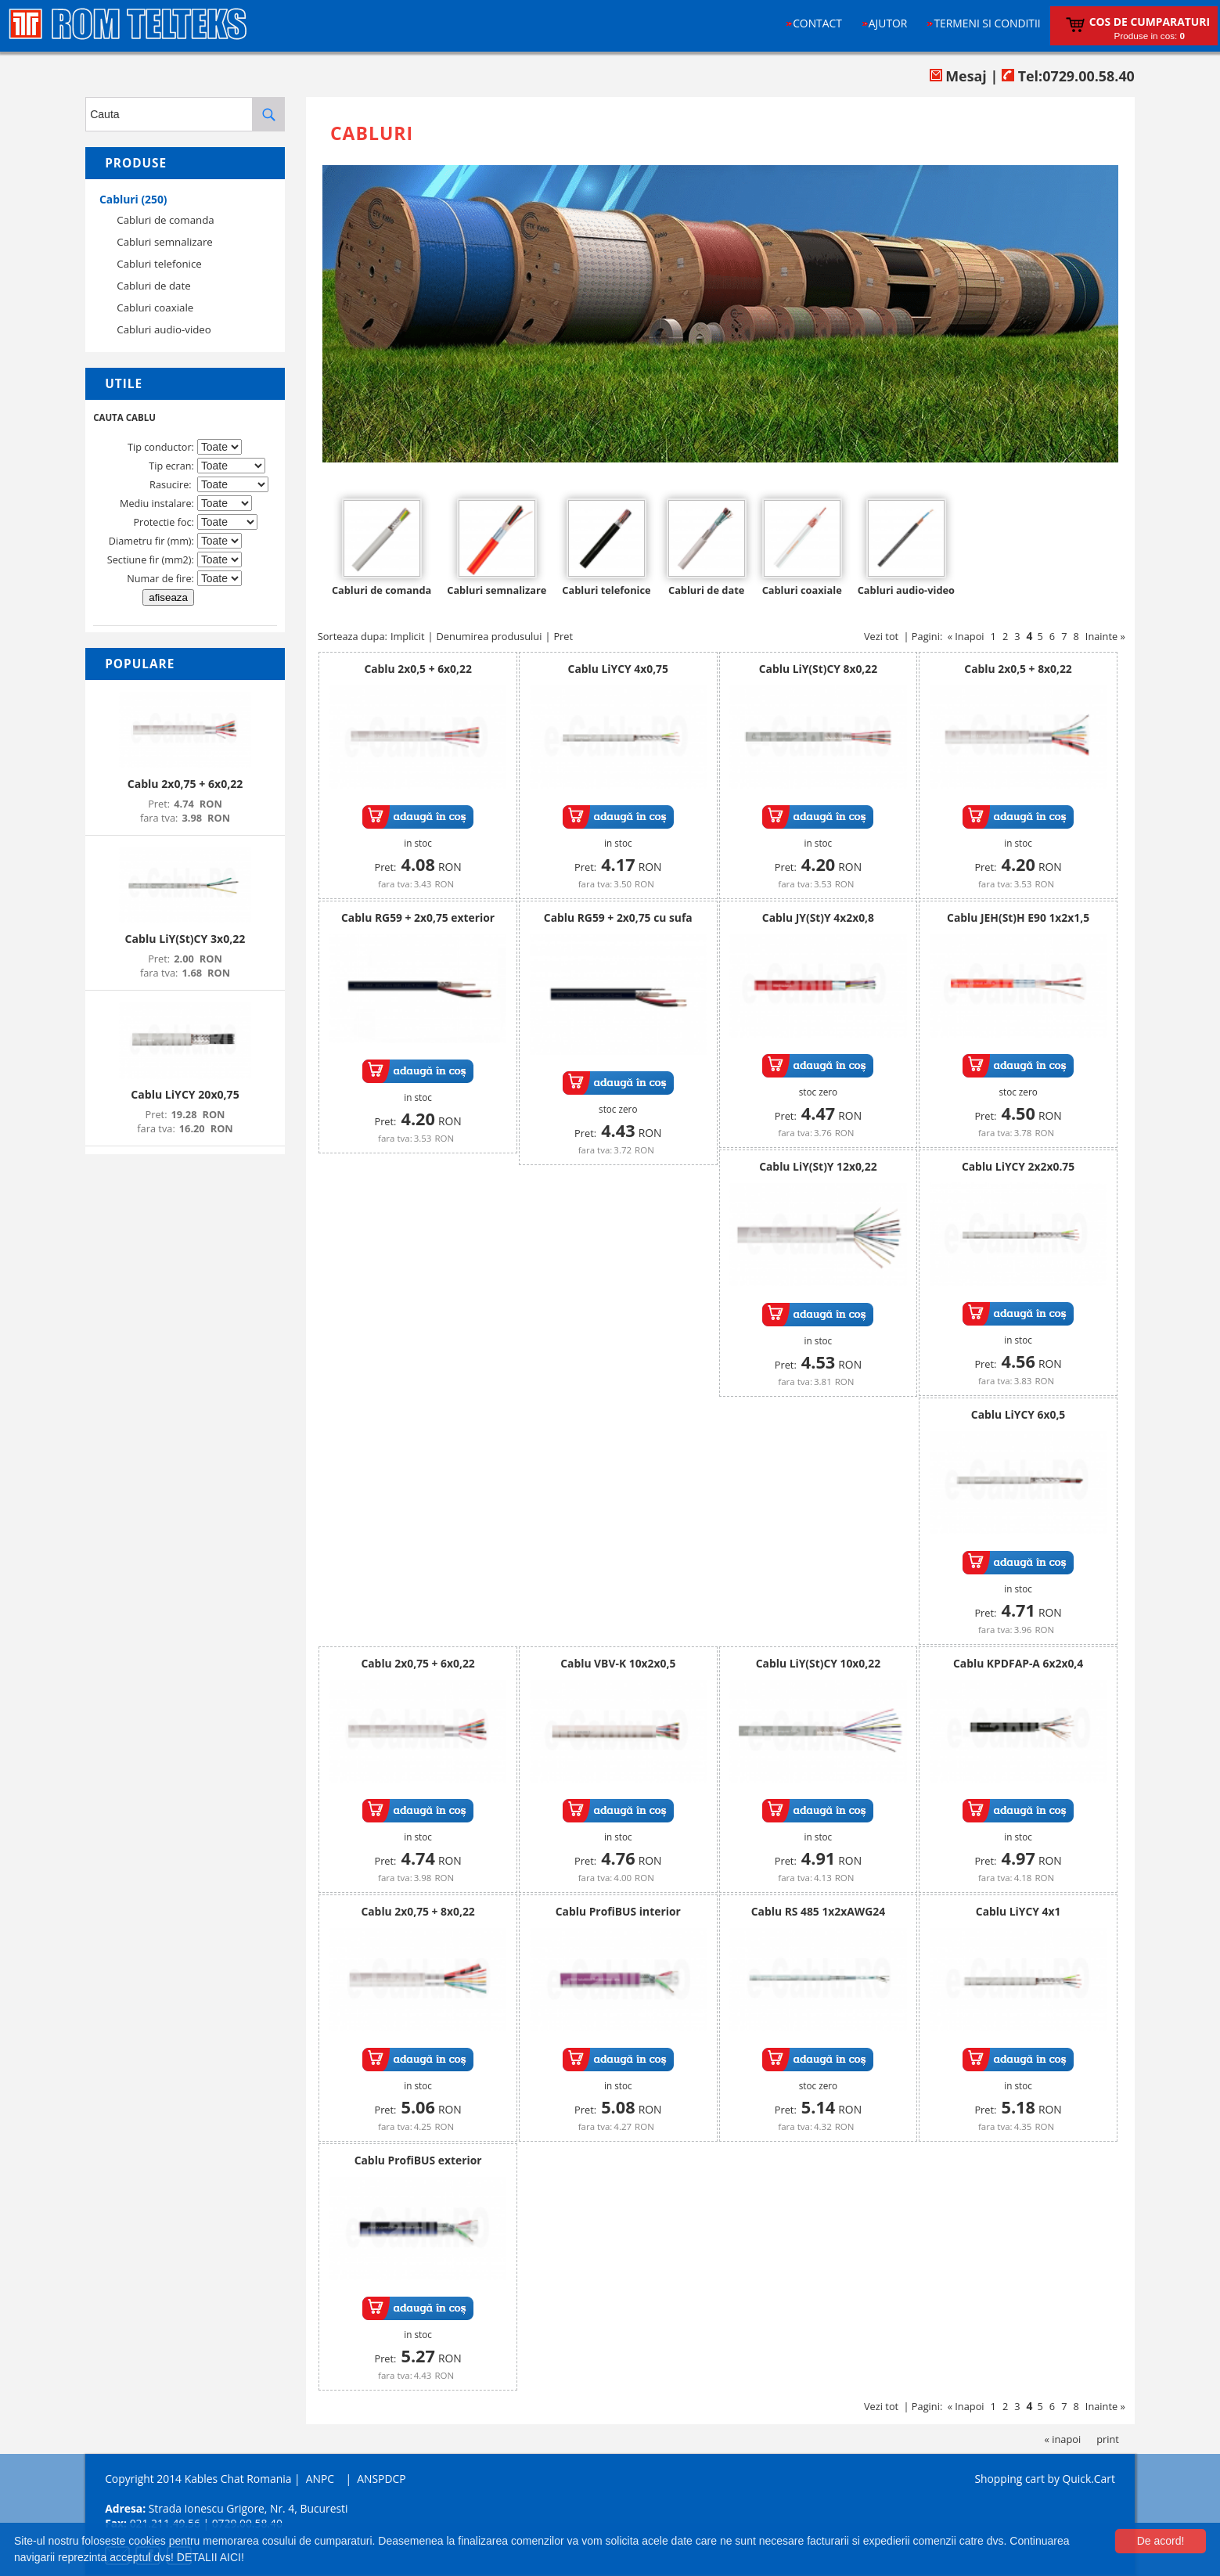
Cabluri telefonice (159, 264)
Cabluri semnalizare (165, 242)
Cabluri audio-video (164, 329)
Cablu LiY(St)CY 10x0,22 (818, 1663)
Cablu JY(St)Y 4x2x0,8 (818, 917)
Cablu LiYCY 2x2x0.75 (1018, 1166)
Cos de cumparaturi (1149, 21)
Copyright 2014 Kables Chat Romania (198, 2478)
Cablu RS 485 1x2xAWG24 (818, 1911)
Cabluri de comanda (165, 220)
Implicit (407, 636)
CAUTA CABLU (124, 417)
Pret (563, 636)
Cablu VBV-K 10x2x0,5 (617, 1663)
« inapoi (1063, 2439)
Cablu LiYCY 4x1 (1018, 1911)
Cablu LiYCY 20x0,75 (185, 1094)
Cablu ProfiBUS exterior (418, 2160)
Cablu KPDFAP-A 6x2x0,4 (1018, 1663)
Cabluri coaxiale (155, 307)
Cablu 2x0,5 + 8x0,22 (1017, 668)
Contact (817, 23)
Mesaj (958, 76)
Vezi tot (881, 636)
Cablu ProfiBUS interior (618, 1911)
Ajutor (888, 23)
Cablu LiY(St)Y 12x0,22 (818, 1166)
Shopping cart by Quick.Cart (1044, 2478)
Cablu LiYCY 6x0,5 (1018, 1414)
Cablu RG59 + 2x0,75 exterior (418, 917)
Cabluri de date (153, 286)
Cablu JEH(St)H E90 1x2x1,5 (1018, 917)
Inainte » (1105, 636)
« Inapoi (966, 636)
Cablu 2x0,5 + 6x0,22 (417, 668)
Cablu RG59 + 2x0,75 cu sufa (618, 917)
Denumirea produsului (489, 636)
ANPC (320, 2478)
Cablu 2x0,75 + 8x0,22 (417, 1911)
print (1107, 2439)
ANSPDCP (381, 2478)
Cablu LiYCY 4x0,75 (618, 668)
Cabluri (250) (133, 199)
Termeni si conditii (987, 23)
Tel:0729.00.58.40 (1068, 76)
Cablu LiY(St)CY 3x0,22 (185, 938)
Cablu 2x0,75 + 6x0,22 (185, 783)
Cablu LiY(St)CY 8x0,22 (818, 668)
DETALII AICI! (210, 2557)
